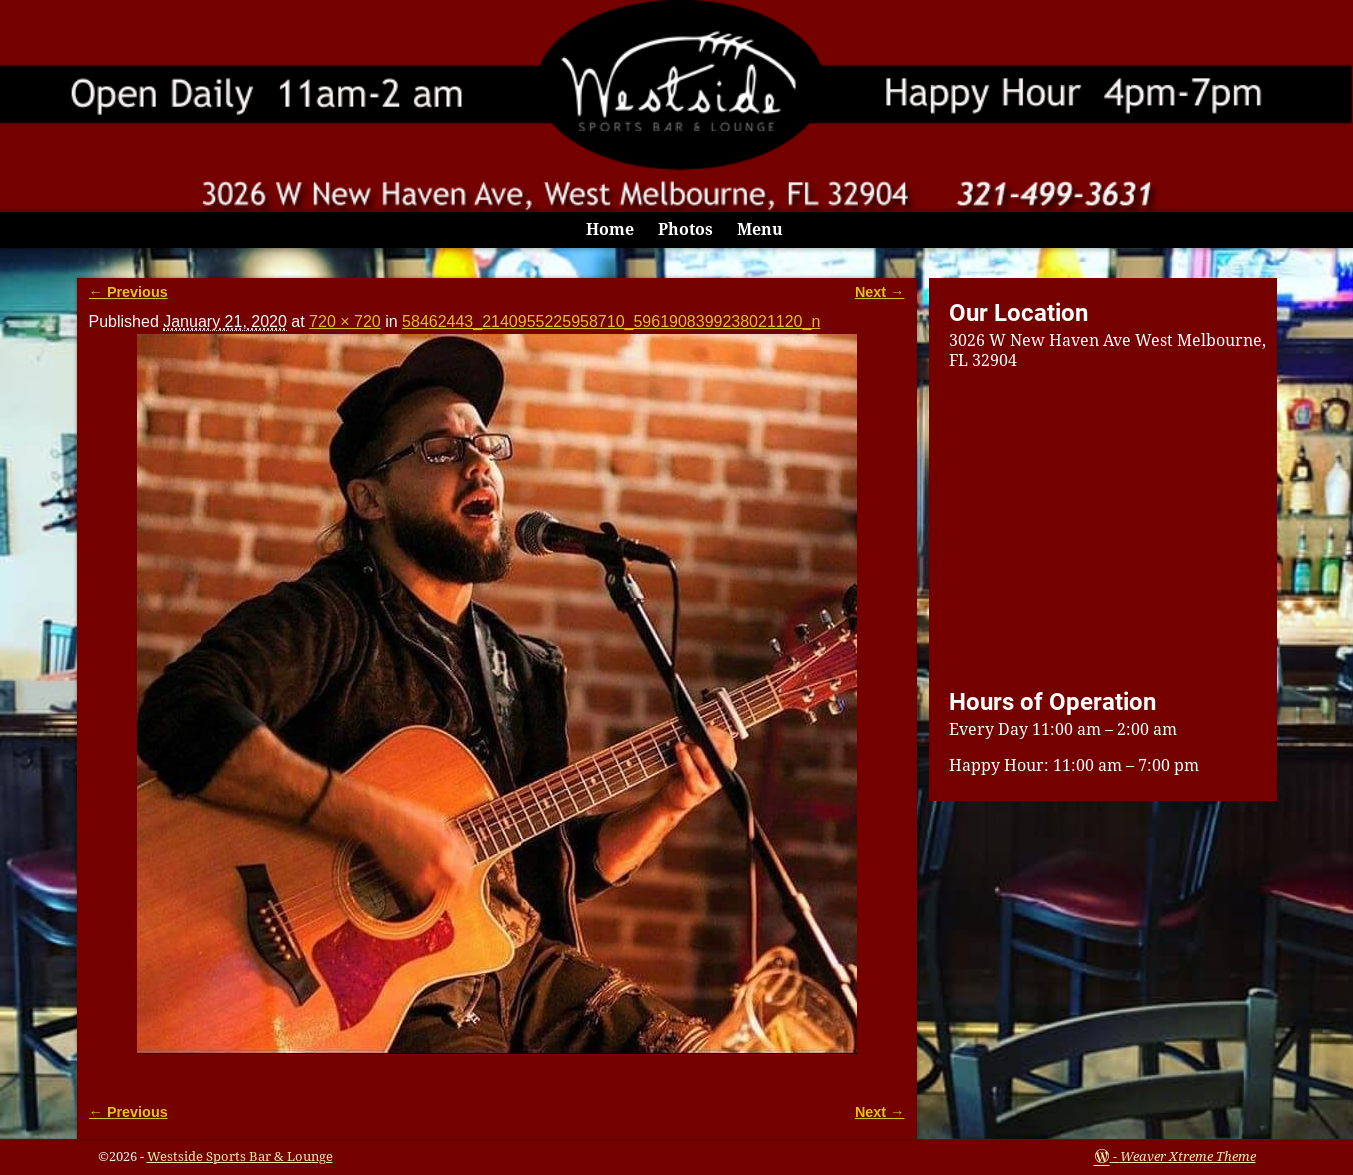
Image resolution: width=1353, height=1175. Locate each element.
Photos (685, 229)
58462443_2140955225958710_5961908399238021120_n (611, 321)
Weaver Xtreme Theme (1188, 1156)
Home (610, 229)
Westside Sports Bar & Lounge (240, 1156)
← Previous (128, 292)
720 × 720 (345, 321)
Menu (760, 229)
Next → (880, 292)
